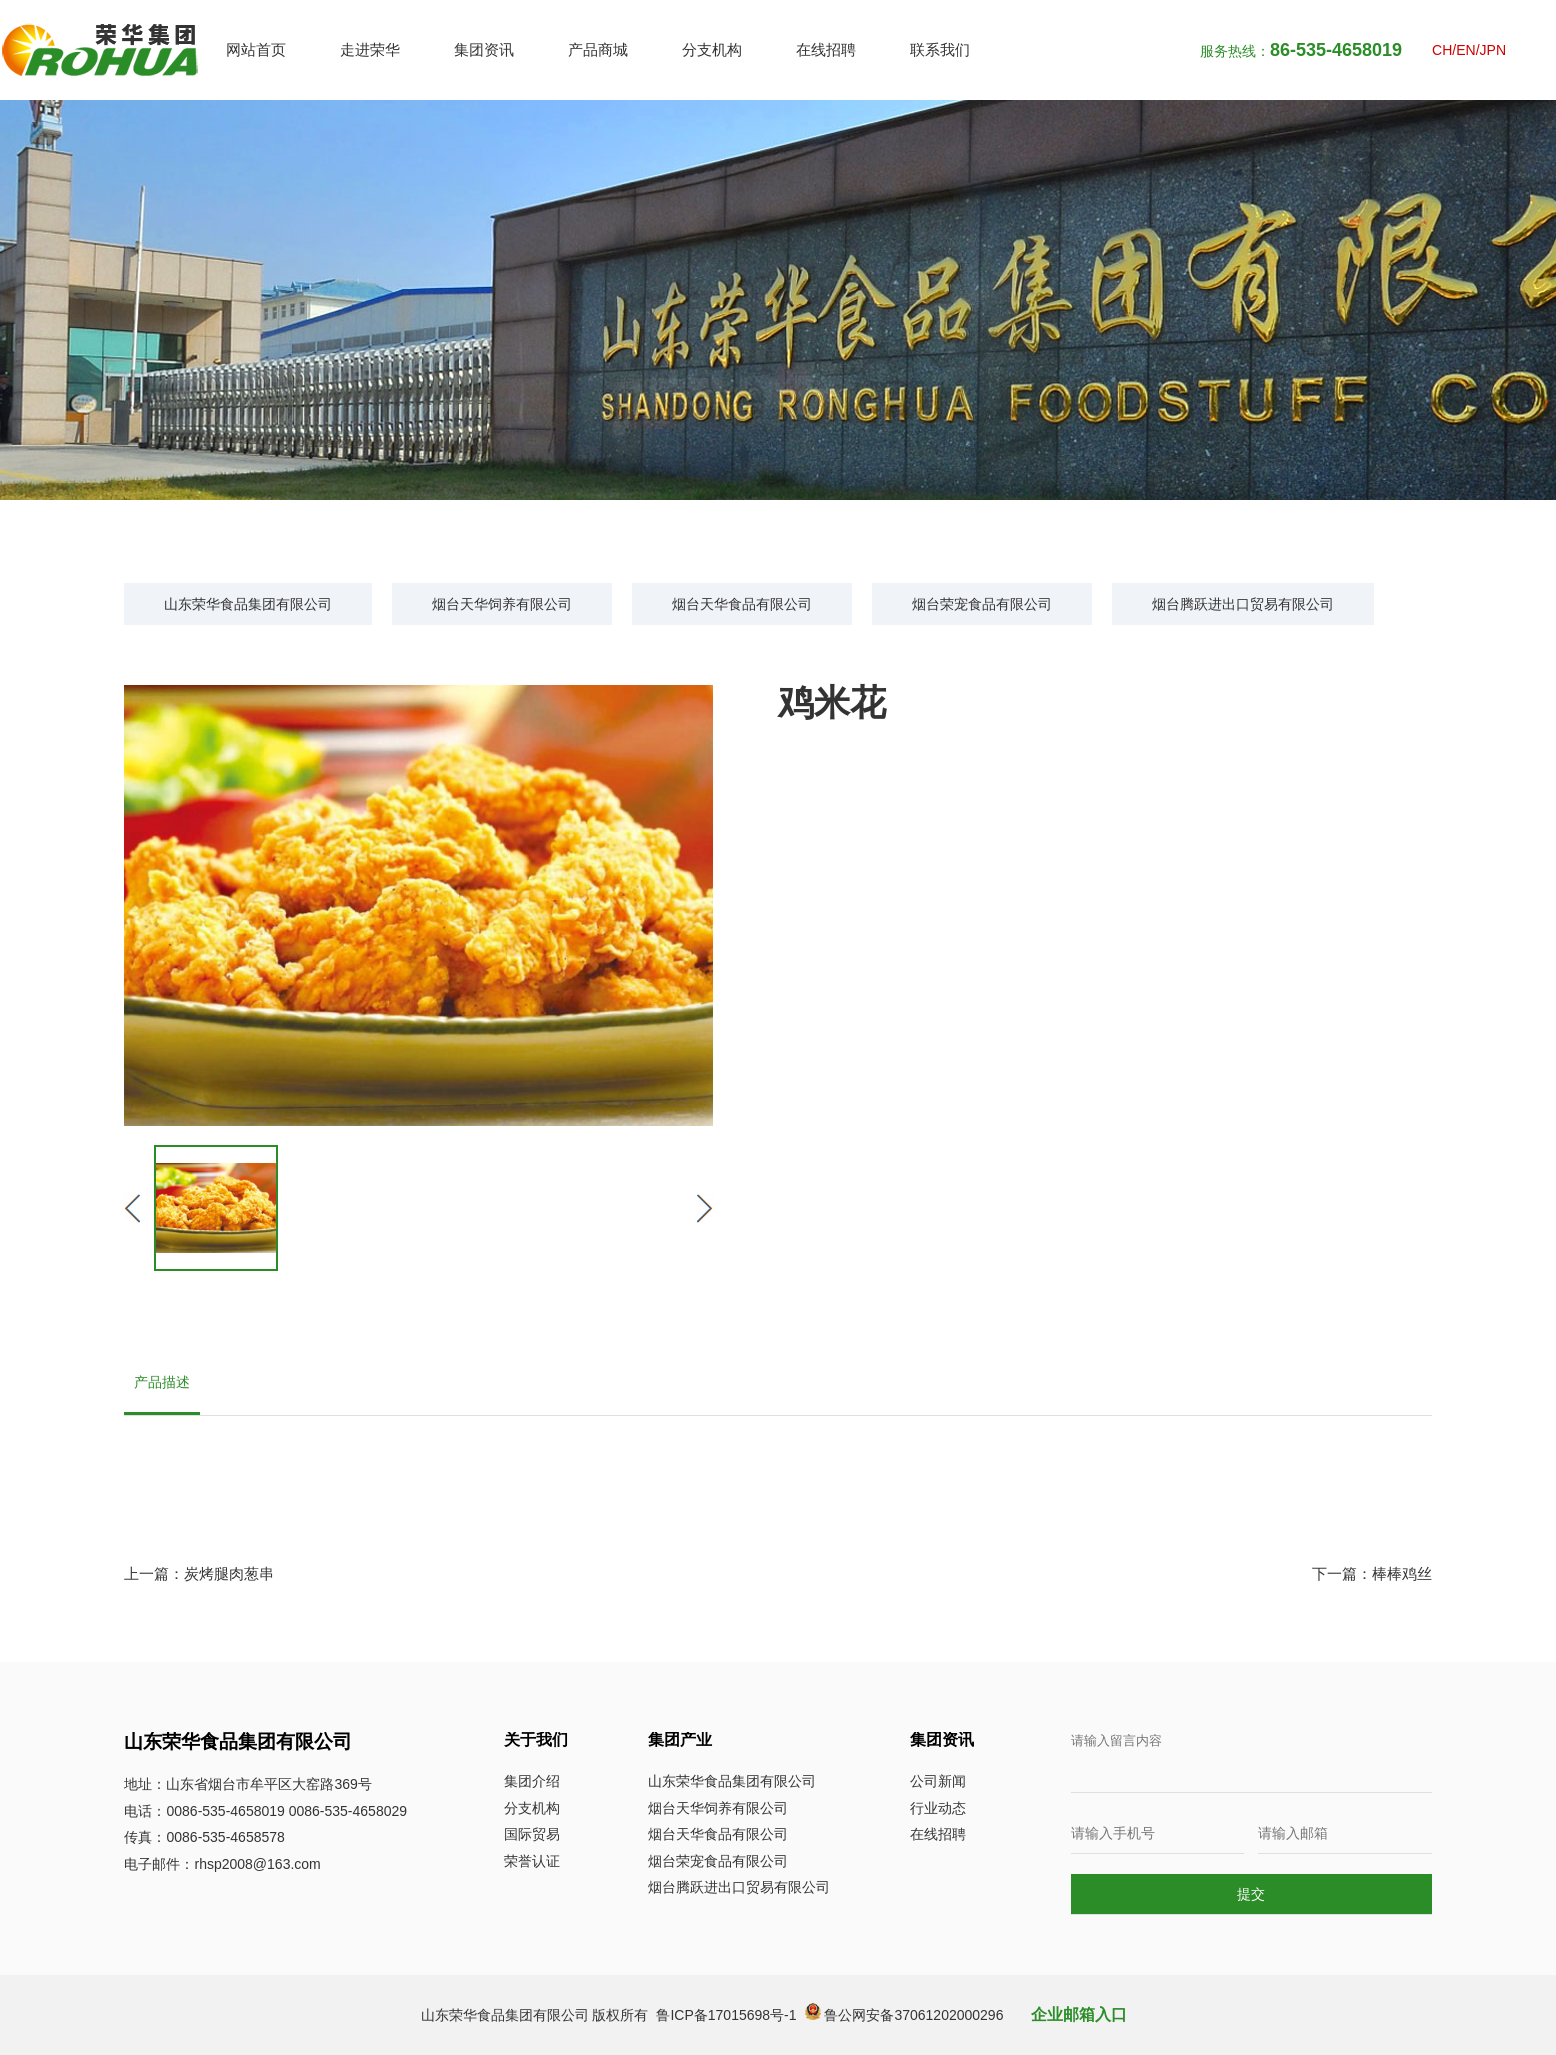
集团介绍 (532, 1781)
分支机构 (712, 49)
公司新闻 (938, 1781)
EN (1465, 50)
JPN (1493, 50)
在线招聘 (826, 49)
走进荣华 (370, 49)
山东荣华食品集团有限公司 (248, 604)
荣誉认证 (532, 1861)
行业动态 (938, 1808)
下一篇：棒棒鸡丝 (1372, 1573)
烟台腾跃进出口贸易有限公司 (1243, 604)
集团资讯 (484, 49)
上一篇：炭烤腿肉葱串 (199, 1573)
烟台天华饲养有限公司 (502, 604)
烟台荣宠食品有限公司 (982, 604)
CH (1442, 50)
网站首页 (256, 49)
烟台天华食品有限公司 (742, 604)
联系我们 (940, 49)
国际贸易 (532, 1834)
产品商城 (598, 49)
